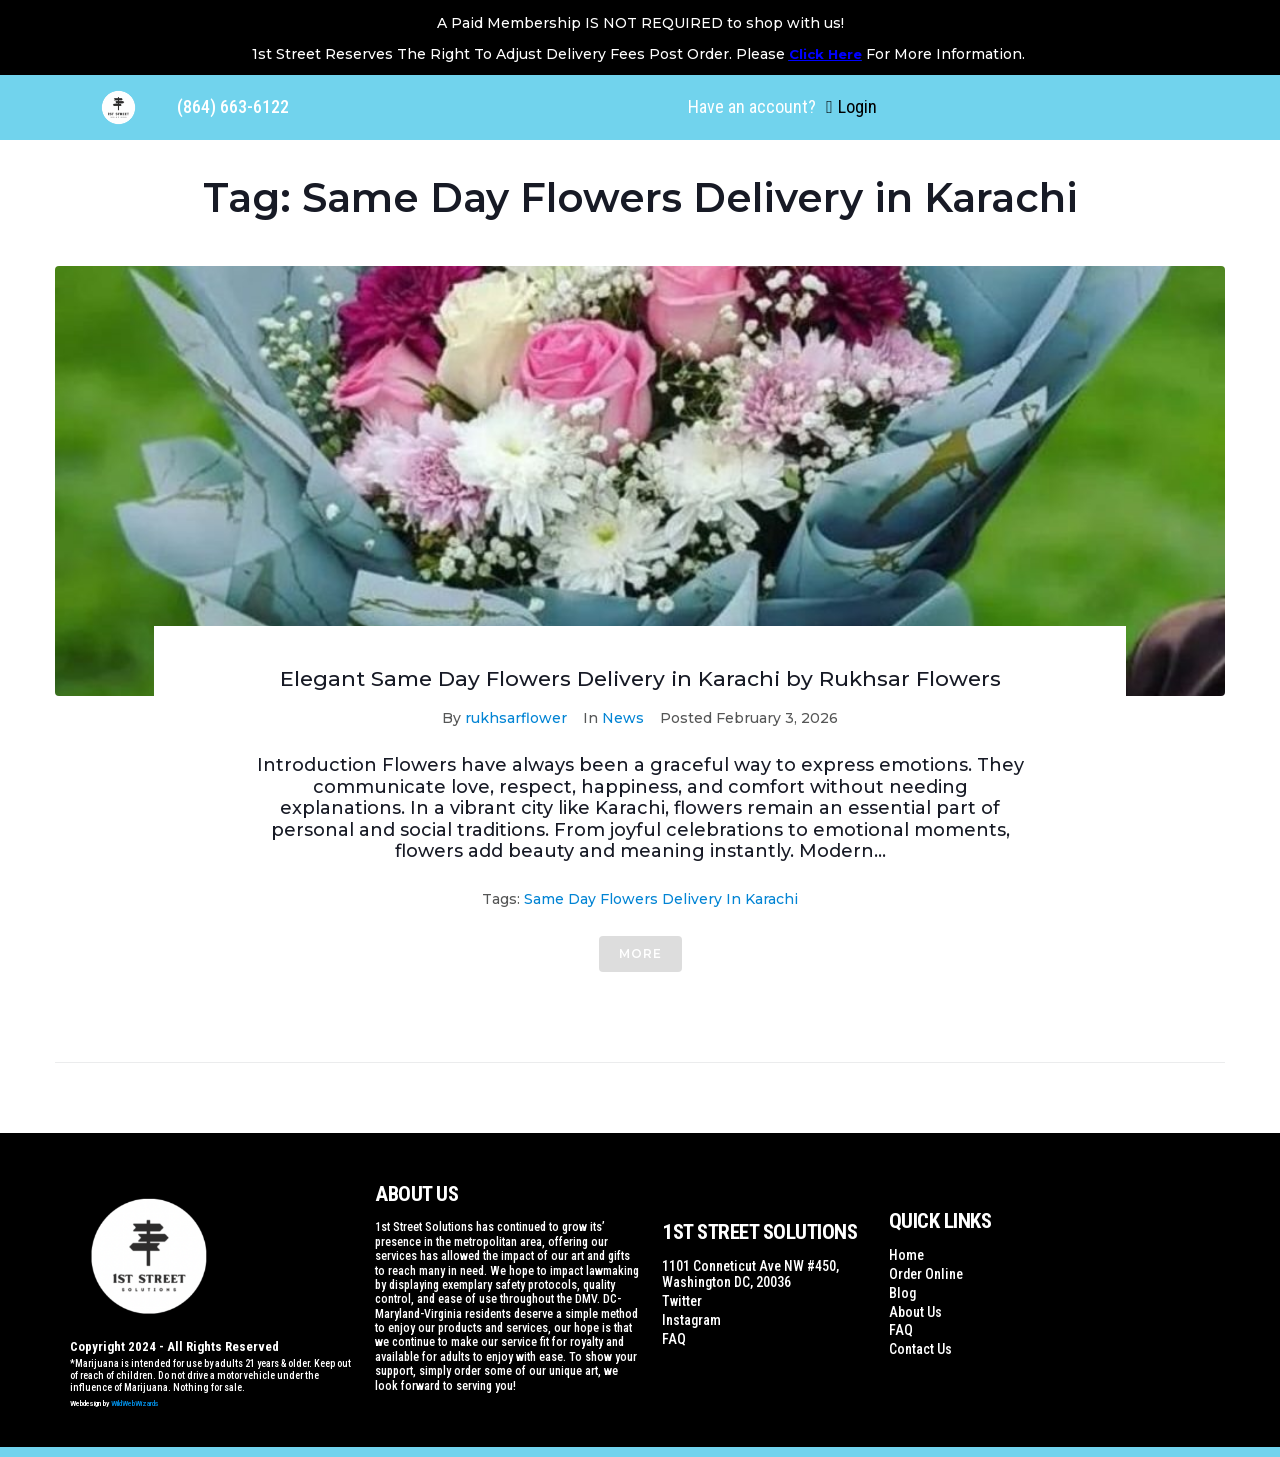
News (623, 718)
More (640, 953)
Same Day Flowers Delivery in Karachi (661, 899)
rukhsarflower (516, 718)
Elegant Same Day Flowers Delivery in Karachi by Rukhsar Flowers (640, 678)
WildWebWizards (135, 1403)
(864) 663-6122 (233, 106)
